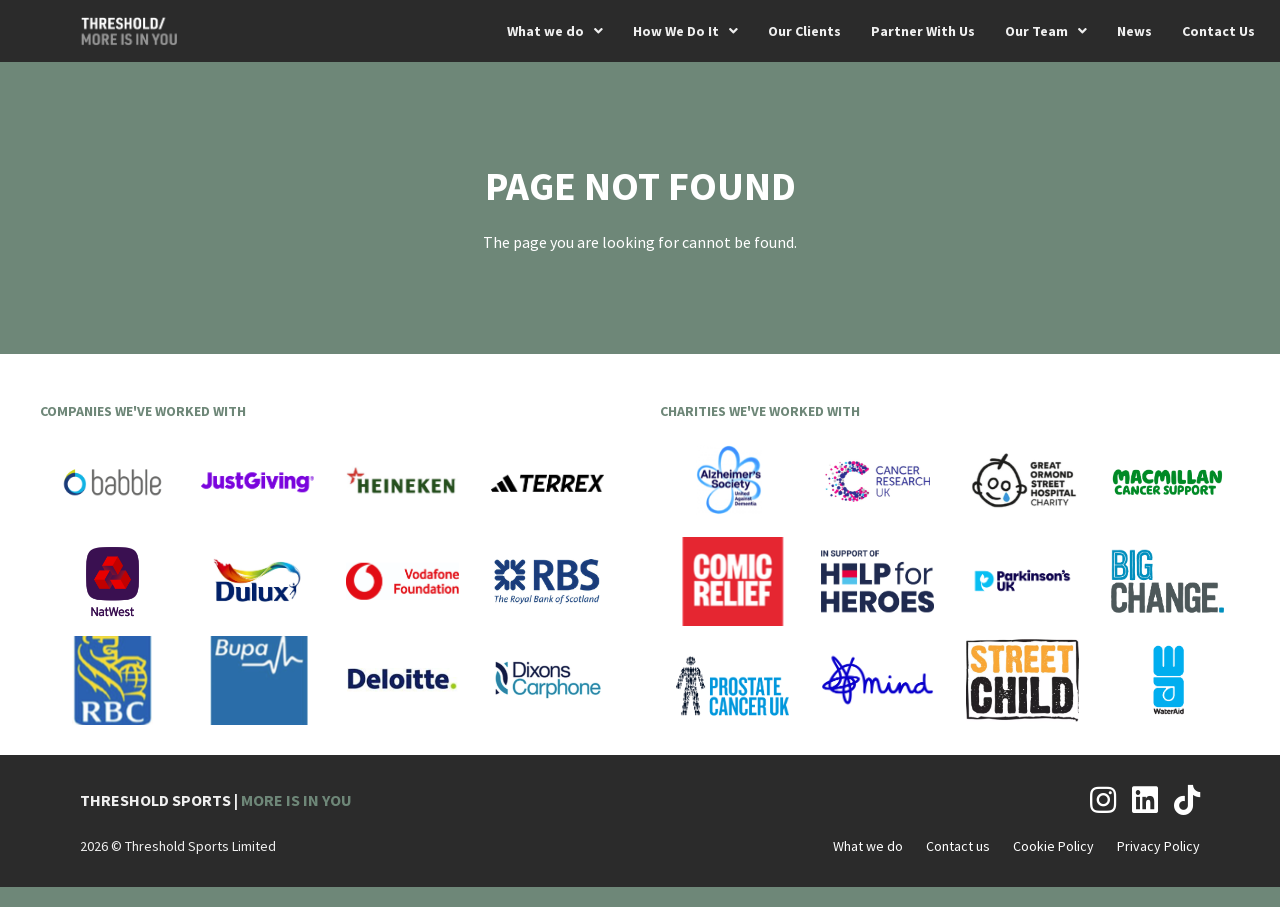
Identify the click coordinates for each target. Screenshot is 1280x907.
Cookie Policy (1053, 846)
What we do (868, 846)
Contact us (958, 846)
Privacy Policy (1158, 846)
